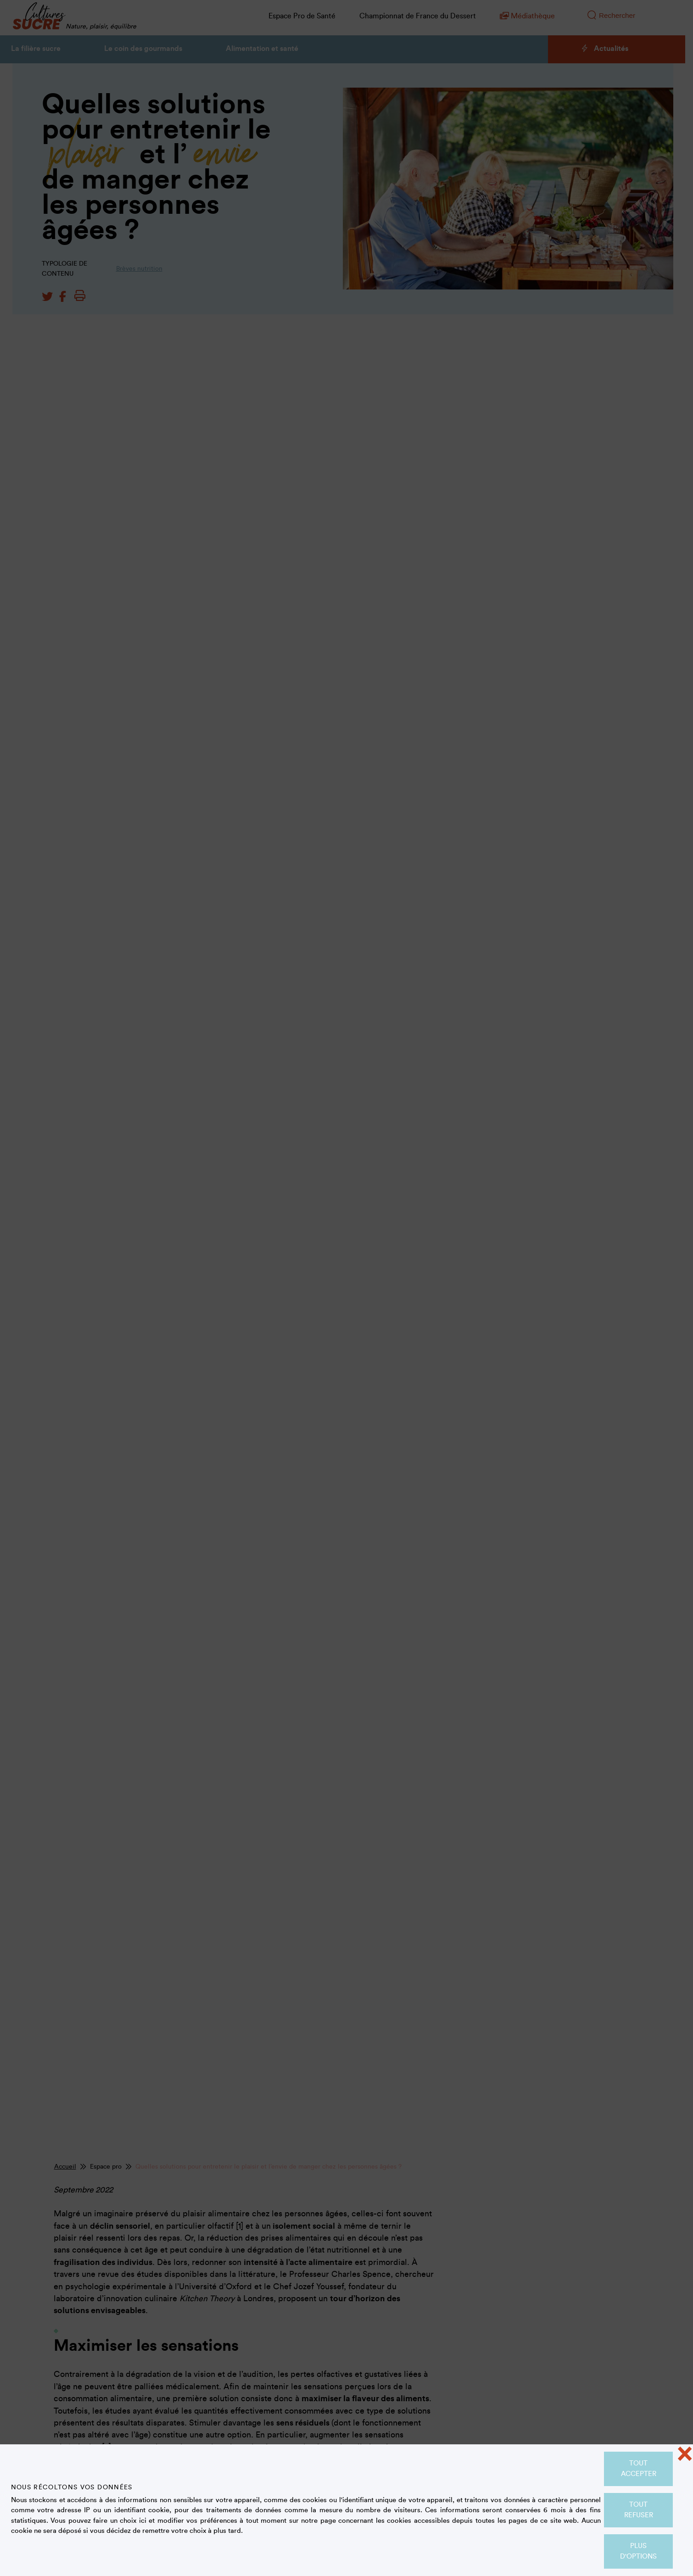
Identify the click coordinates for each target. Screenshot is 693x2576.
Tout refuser (638, 2510)
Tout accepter (638, 2468)
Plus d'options (638, 2551)
